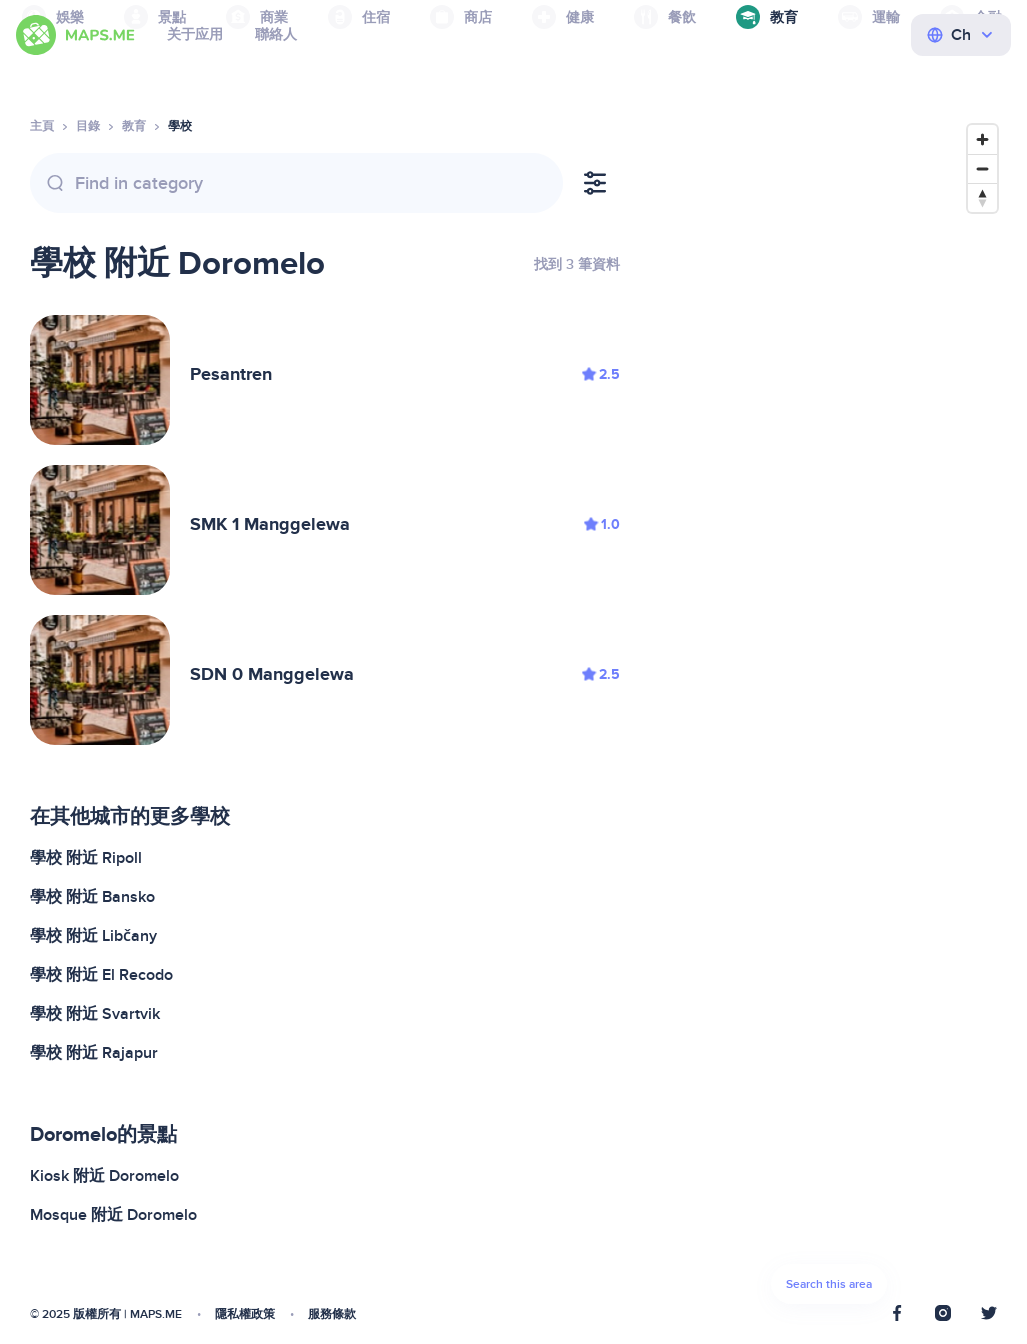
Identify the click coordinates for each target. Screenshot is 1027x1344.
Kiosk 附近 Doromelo (104, 1176)
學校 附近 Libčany (93, 936)
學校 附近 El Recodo (101, 975)
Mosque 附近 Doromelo (113, 1215)
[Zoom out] (982, 168)
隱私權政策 (245, 1314)
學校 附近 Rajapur (94, 1053)
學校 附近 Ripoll (86, 858)
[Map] (828, 719)
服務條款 (332, 1314)
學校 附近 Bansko (92, 897)
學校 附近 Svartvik (95, 1014)
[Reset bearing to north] (982, 197)
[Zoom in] (982, 139)
